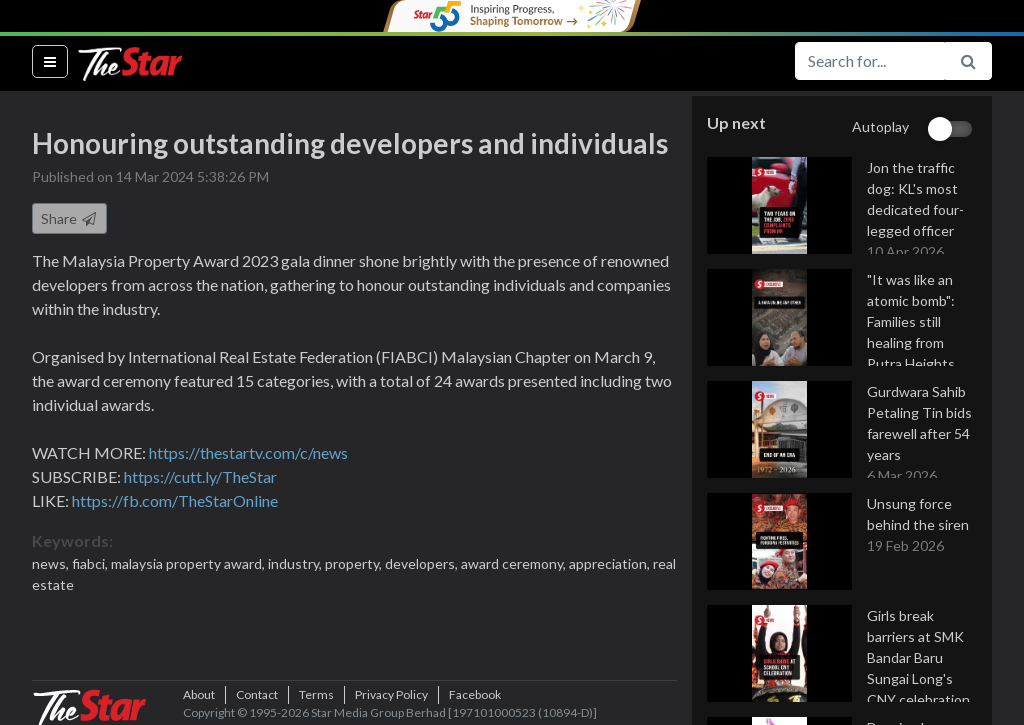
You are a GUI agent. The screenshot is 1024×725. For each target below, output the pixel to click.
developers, (423, 563)
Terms (316, 694)
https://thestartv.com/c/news (248, 452)
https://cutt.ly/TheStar (200, 476)
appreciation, (611, 563)
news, (52, 563)
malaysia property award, (189, 563)
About (199, 694)
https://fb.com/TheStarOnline (175, 500)
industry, (296, 563)
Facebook (475, 694)
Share (69, 218)
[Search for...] (870, 61)
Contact (257, 694)
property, (355, 563)
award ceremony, (515, 563)
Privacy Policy (391, 694)
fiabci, (91, 563)
